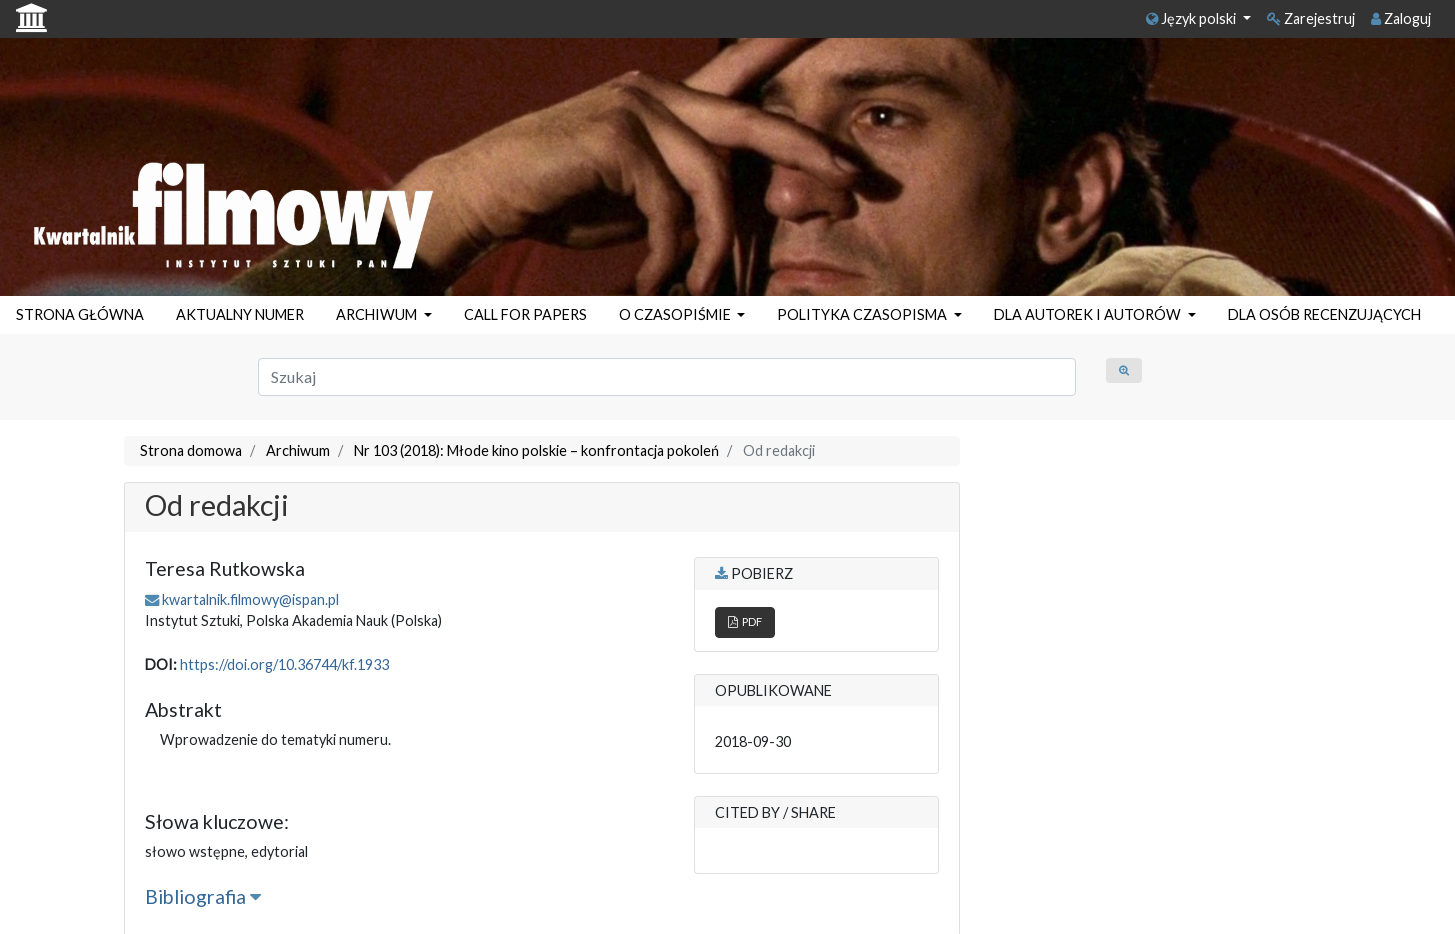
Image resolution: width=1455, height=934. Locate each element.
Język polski (1192, 18)
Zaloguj (1401, 18)
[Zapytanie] (667, 377)
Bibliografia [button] (203, 896)
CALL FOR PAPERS (525, 314)
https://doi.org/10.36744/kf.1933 (284, 664)
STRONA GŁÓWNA (80, 314)
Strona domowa (191, 450)
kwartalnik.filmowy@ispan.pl (250, 599)
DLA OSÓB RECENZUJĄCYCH (1324, 314)
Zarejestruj (1311, 18)
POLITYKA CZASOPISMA (863, 314)
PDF (745, 621)
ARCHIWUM (378, 314)
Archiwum (298, 450)
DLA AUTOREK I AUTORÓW (1089, 314)
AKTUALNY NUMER (240, 314)
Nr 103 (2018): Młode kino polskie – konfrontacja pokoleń (536, 450)
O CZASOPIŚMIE (676, 314)
